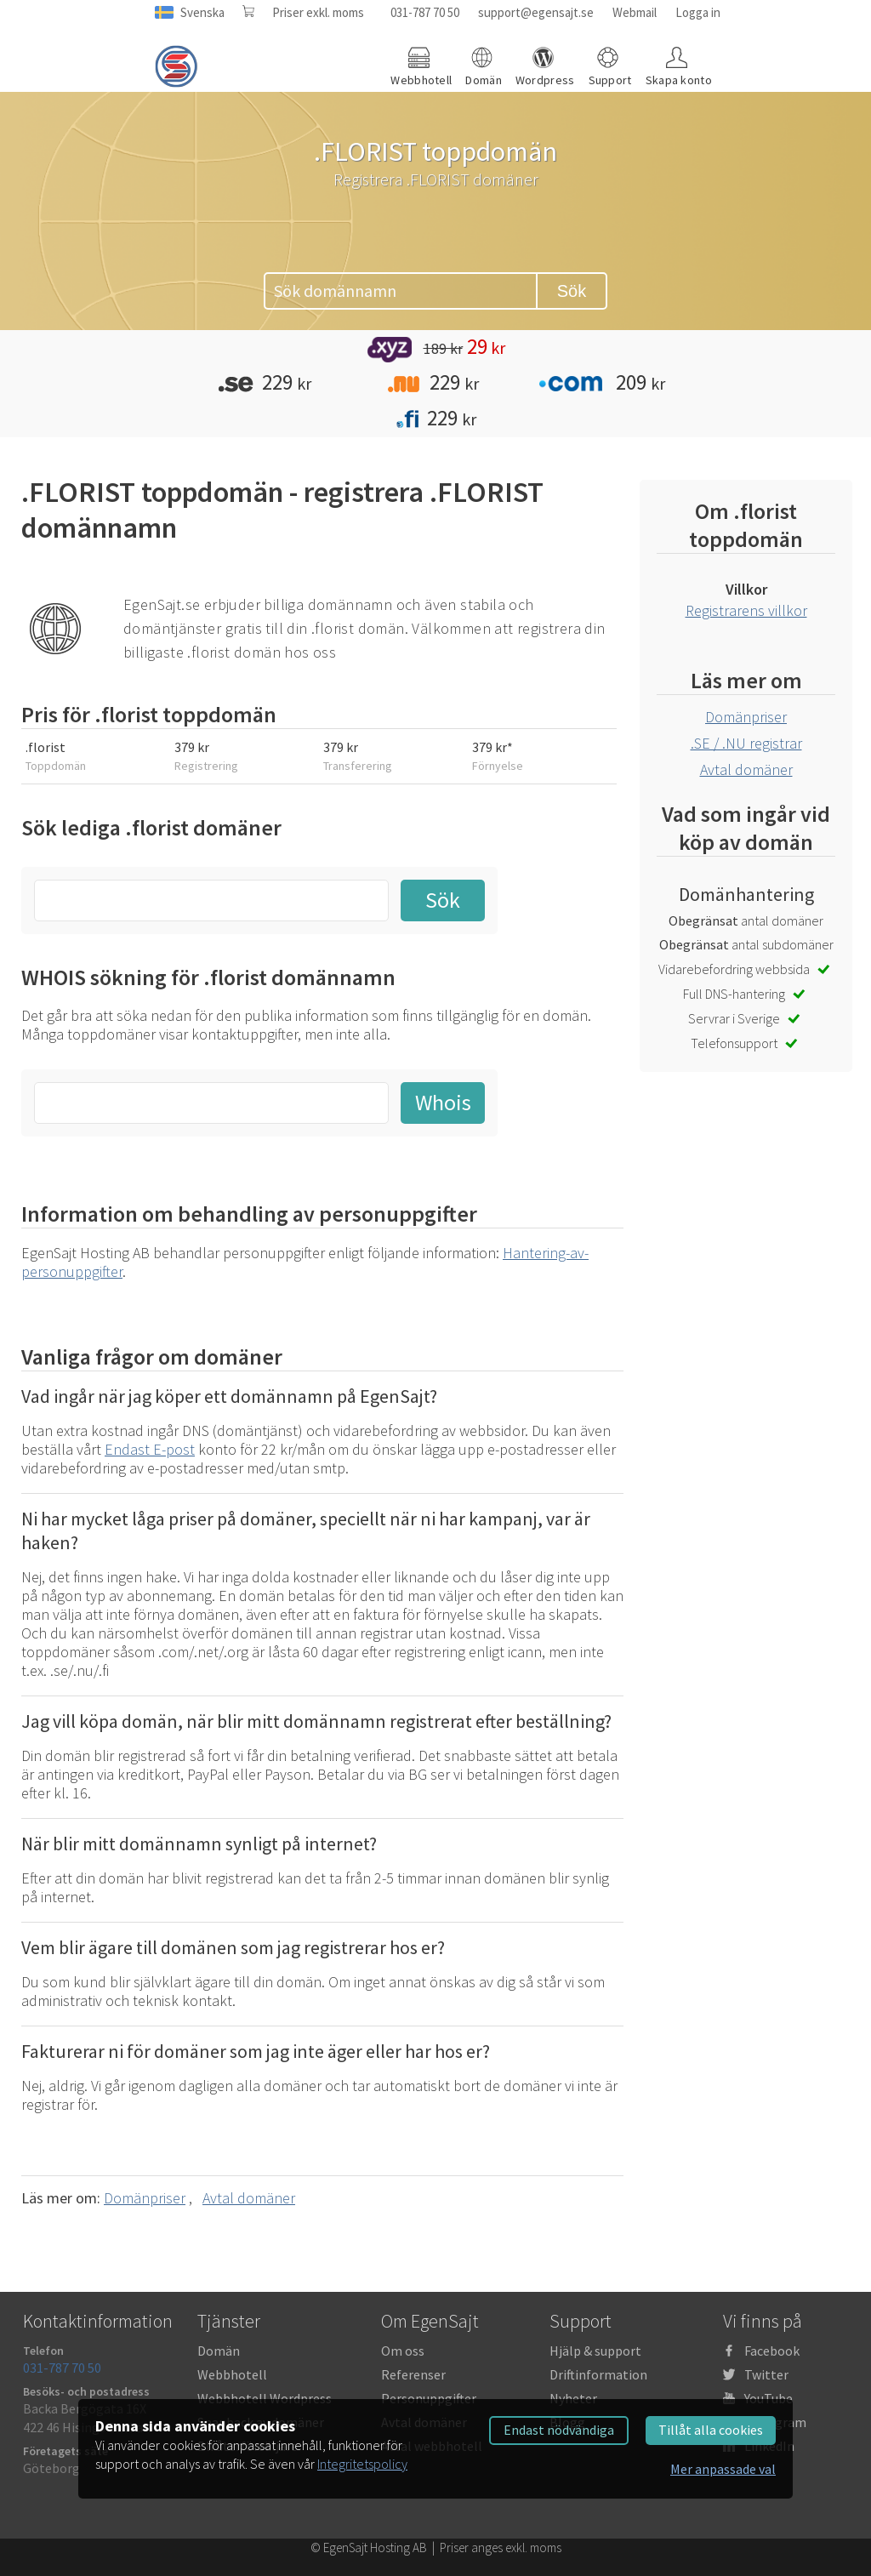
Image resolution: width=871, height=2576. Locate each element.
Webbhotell (232, 2374)
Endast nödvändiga (559, 2429)
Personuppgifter (428, 2398)
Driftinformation (598, 2374)
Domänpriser (144, 2198)
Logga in (697, 12)
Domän (218, 2350)
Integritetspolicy (362, 2463)
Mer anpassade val (723, 2468)
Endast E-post (150, 1449)
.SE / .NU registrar (746, 743)
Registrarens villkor (746, 610)
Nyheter (573, 2398)
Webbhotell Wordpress (264, 2398)
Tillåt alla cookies (710, 2429)
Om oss (402, 2350)
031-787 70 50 (424, 12)
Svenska (202, 12)
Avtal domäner (248, 2198)
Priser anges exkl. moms (500, 2547)
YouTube (768, 2398)
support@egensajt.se (536, 12)
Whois (443, 1102)
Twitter (766, 2374)
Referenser (413, 2374)
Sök (571, 291)
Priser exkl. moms (318, 12)
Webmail (634, 12)
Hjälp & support (595, 2350)
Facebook (772, 2350)
